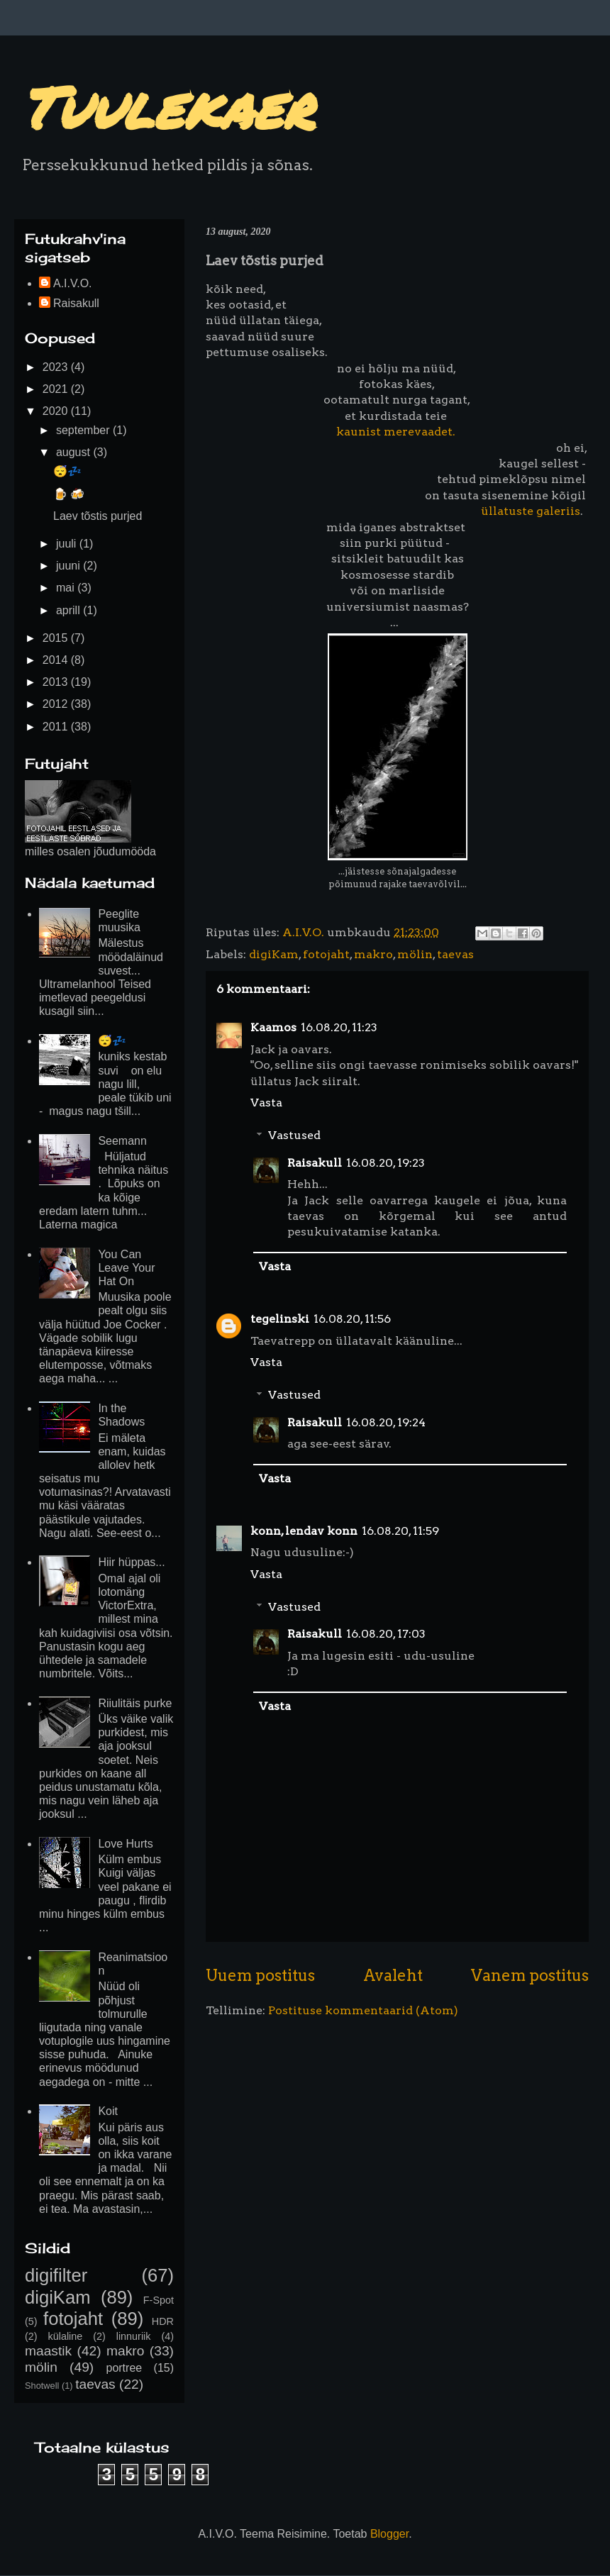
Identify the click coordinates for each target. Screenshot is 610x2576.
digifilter (56, 2275)
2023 (57, 367)
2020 (57, 411)
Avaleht (393, 1975)
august (74, 452)
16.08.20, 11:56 (352, 1319)
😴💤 (67, 471)
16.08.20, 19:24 (386, 1422)
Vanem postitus (530, 1975)
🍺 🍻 (68, 494)
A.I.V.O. (72, 283)
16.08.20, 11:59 (400, 1531)
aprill (69, 610)
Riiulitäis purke (135, 1703)
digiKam (274, 954)
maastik (48, 2350)
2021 (57, 389)
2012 (57, 704)
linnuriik (133, 2336)
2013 (57, 682)
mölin (415, 954)
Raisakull (314, 1163)
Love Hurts (125, 1844)
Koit (108, 2111)
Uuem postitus (260, 1975)
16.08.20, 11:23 (339, 1027)
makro (373, 954)
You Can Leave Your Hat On (126, 1267)
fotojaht (326, 954)
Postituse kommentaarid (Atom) (363, 2010)
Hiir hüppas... (131, 1562)
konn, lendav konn (303, 1531)
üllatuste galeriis (530, 511)
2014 (57, 660)
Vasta (266, 1102)
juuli (67, 544)
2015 (57, 638)
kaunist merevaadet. (395, 431)
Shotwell (42, 2385)
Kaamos (273, 1027)
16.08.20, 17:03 (386, 1633)
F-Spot (158, 2300)
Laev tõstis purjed (97, 516)
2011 (57, 727)
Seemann (122, 1141)
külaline (65, 2336)
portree (124, 2368)
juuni (69, 566)
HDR (163, 2321)
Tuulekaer (167, 106)
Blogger (389, 2534)
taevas (455, 954)
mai (66, 588)
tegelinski (279, 1319)
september (84, 430)
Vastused (294, 1135)
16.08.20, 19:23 (385, 1163)
